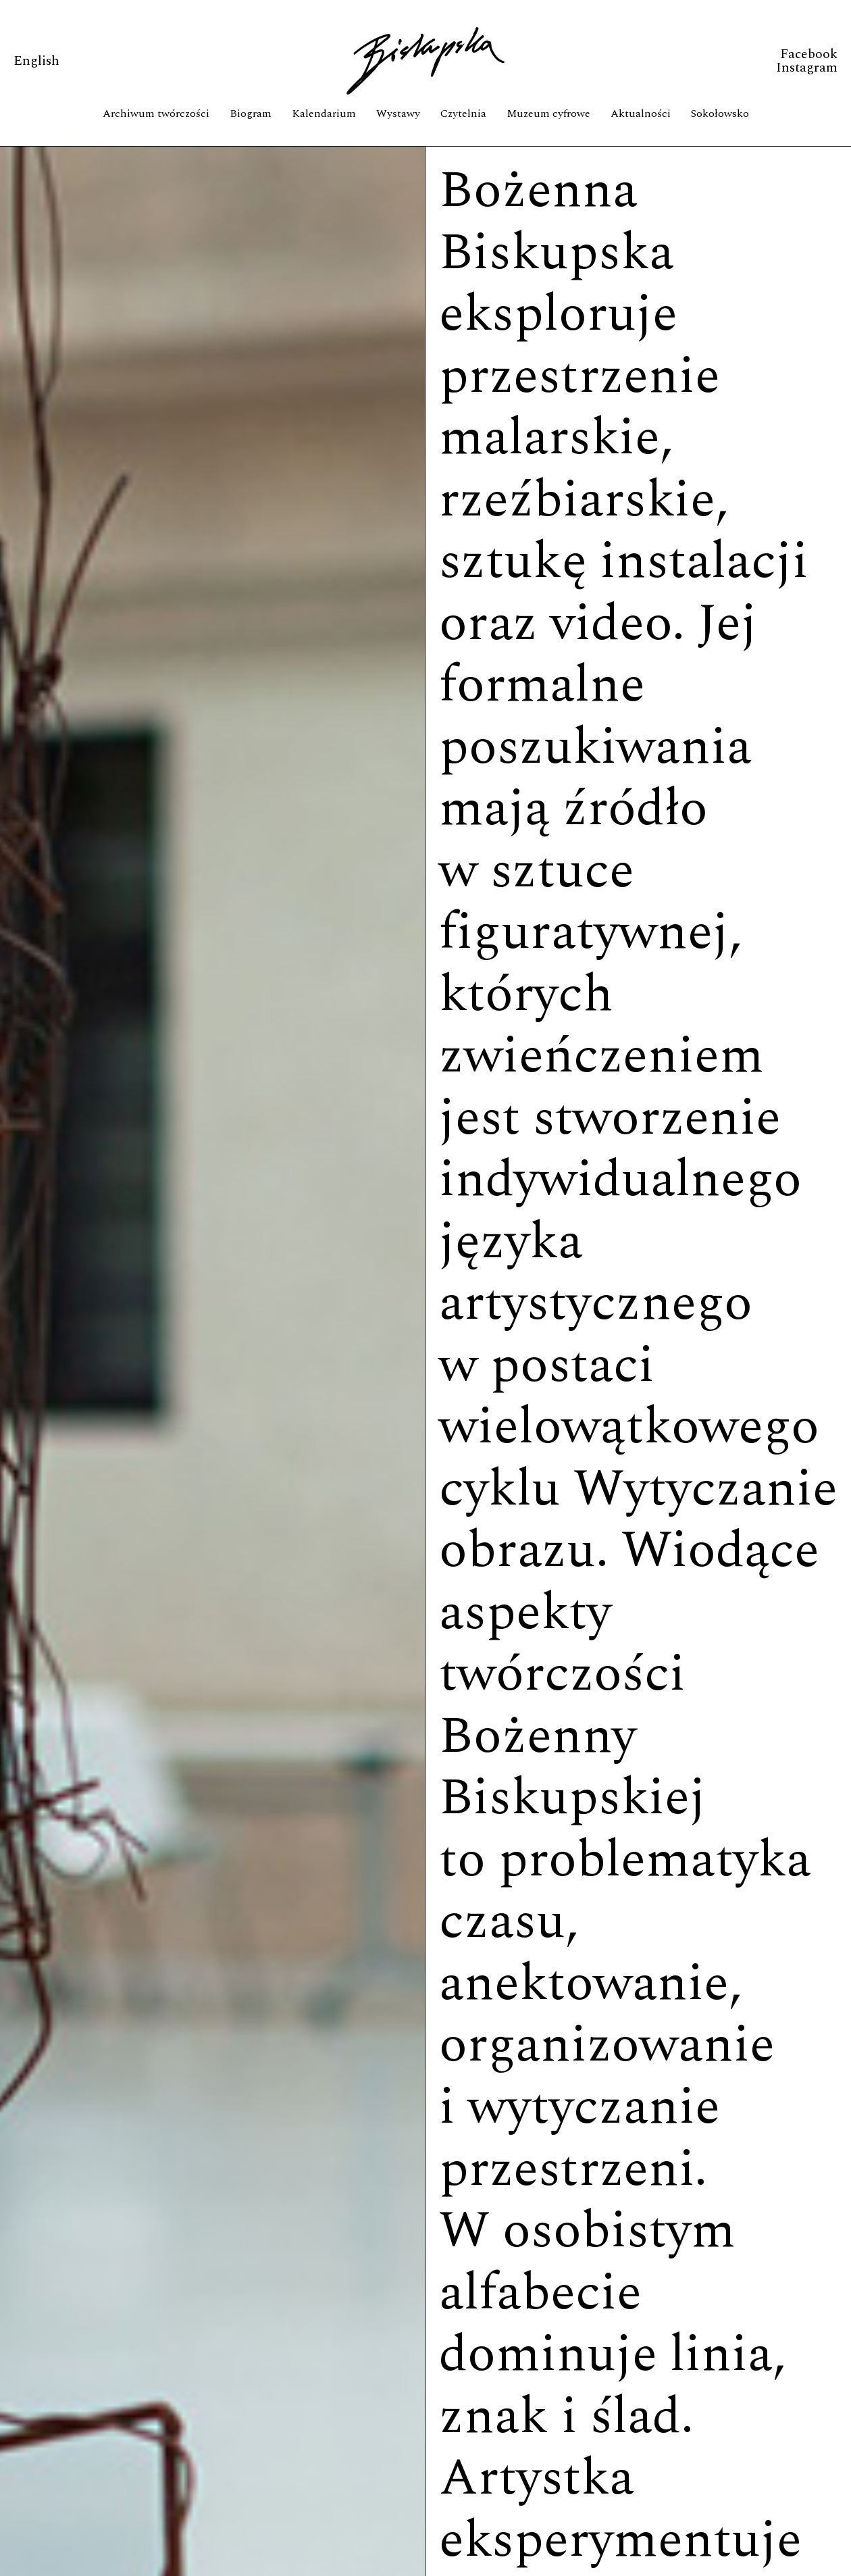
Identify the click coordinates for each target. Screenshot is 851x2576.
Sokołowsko (720, 113)
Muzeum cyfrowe (548, 113)
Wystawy (398, 113)
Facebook (808, 54)
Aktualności (641, 113)
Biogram (251, 113)
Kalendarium (324, 113)
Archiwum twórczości (156, 113)
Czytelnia (463, 113)
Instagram (806, 67)
